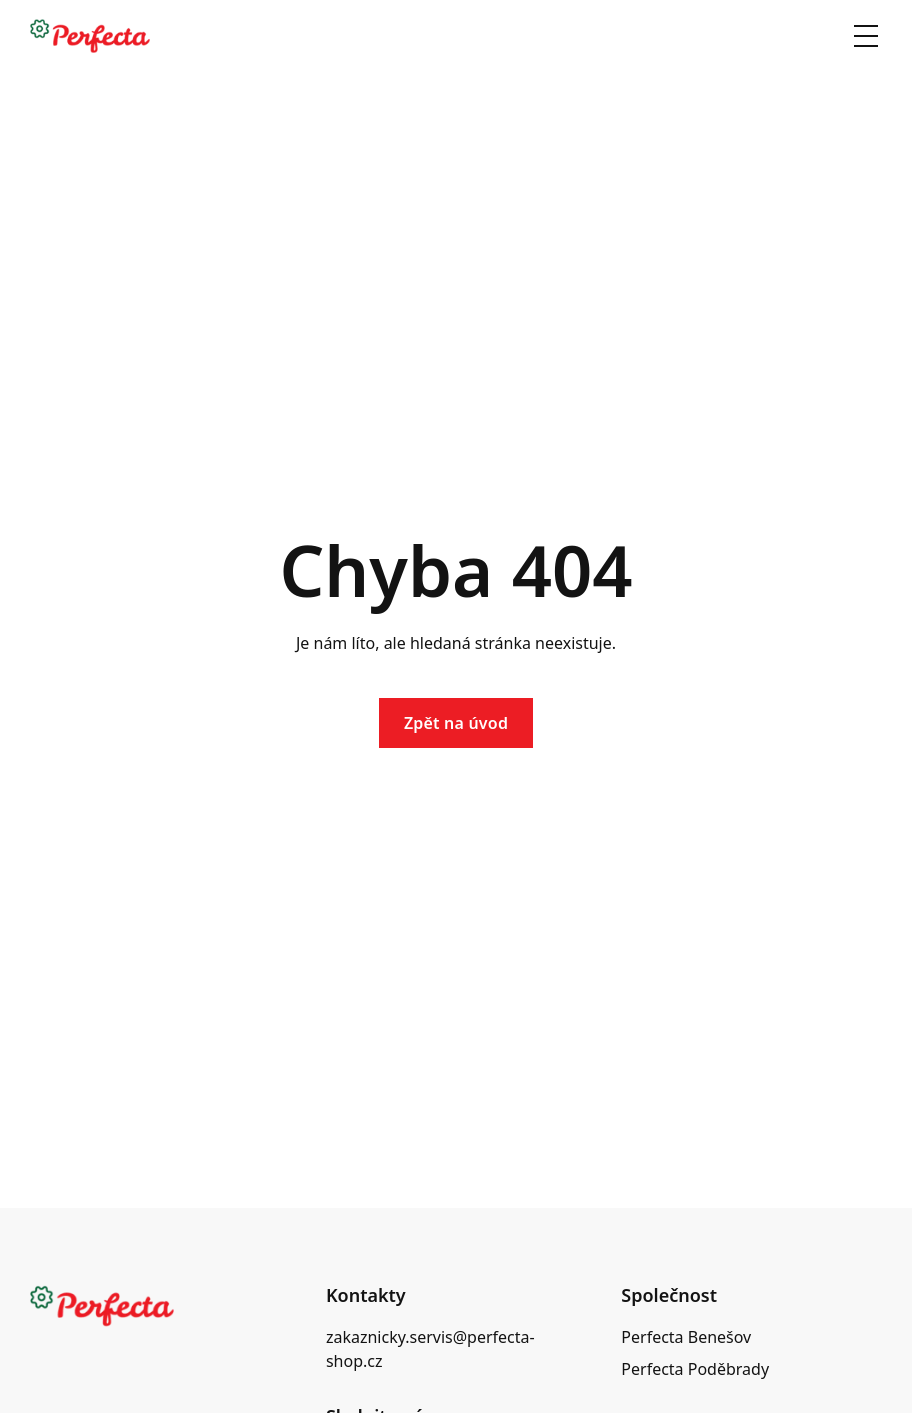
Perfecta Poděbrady (695, 1369)
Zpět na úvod (456, 723)
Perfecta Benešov (686, 1337)
